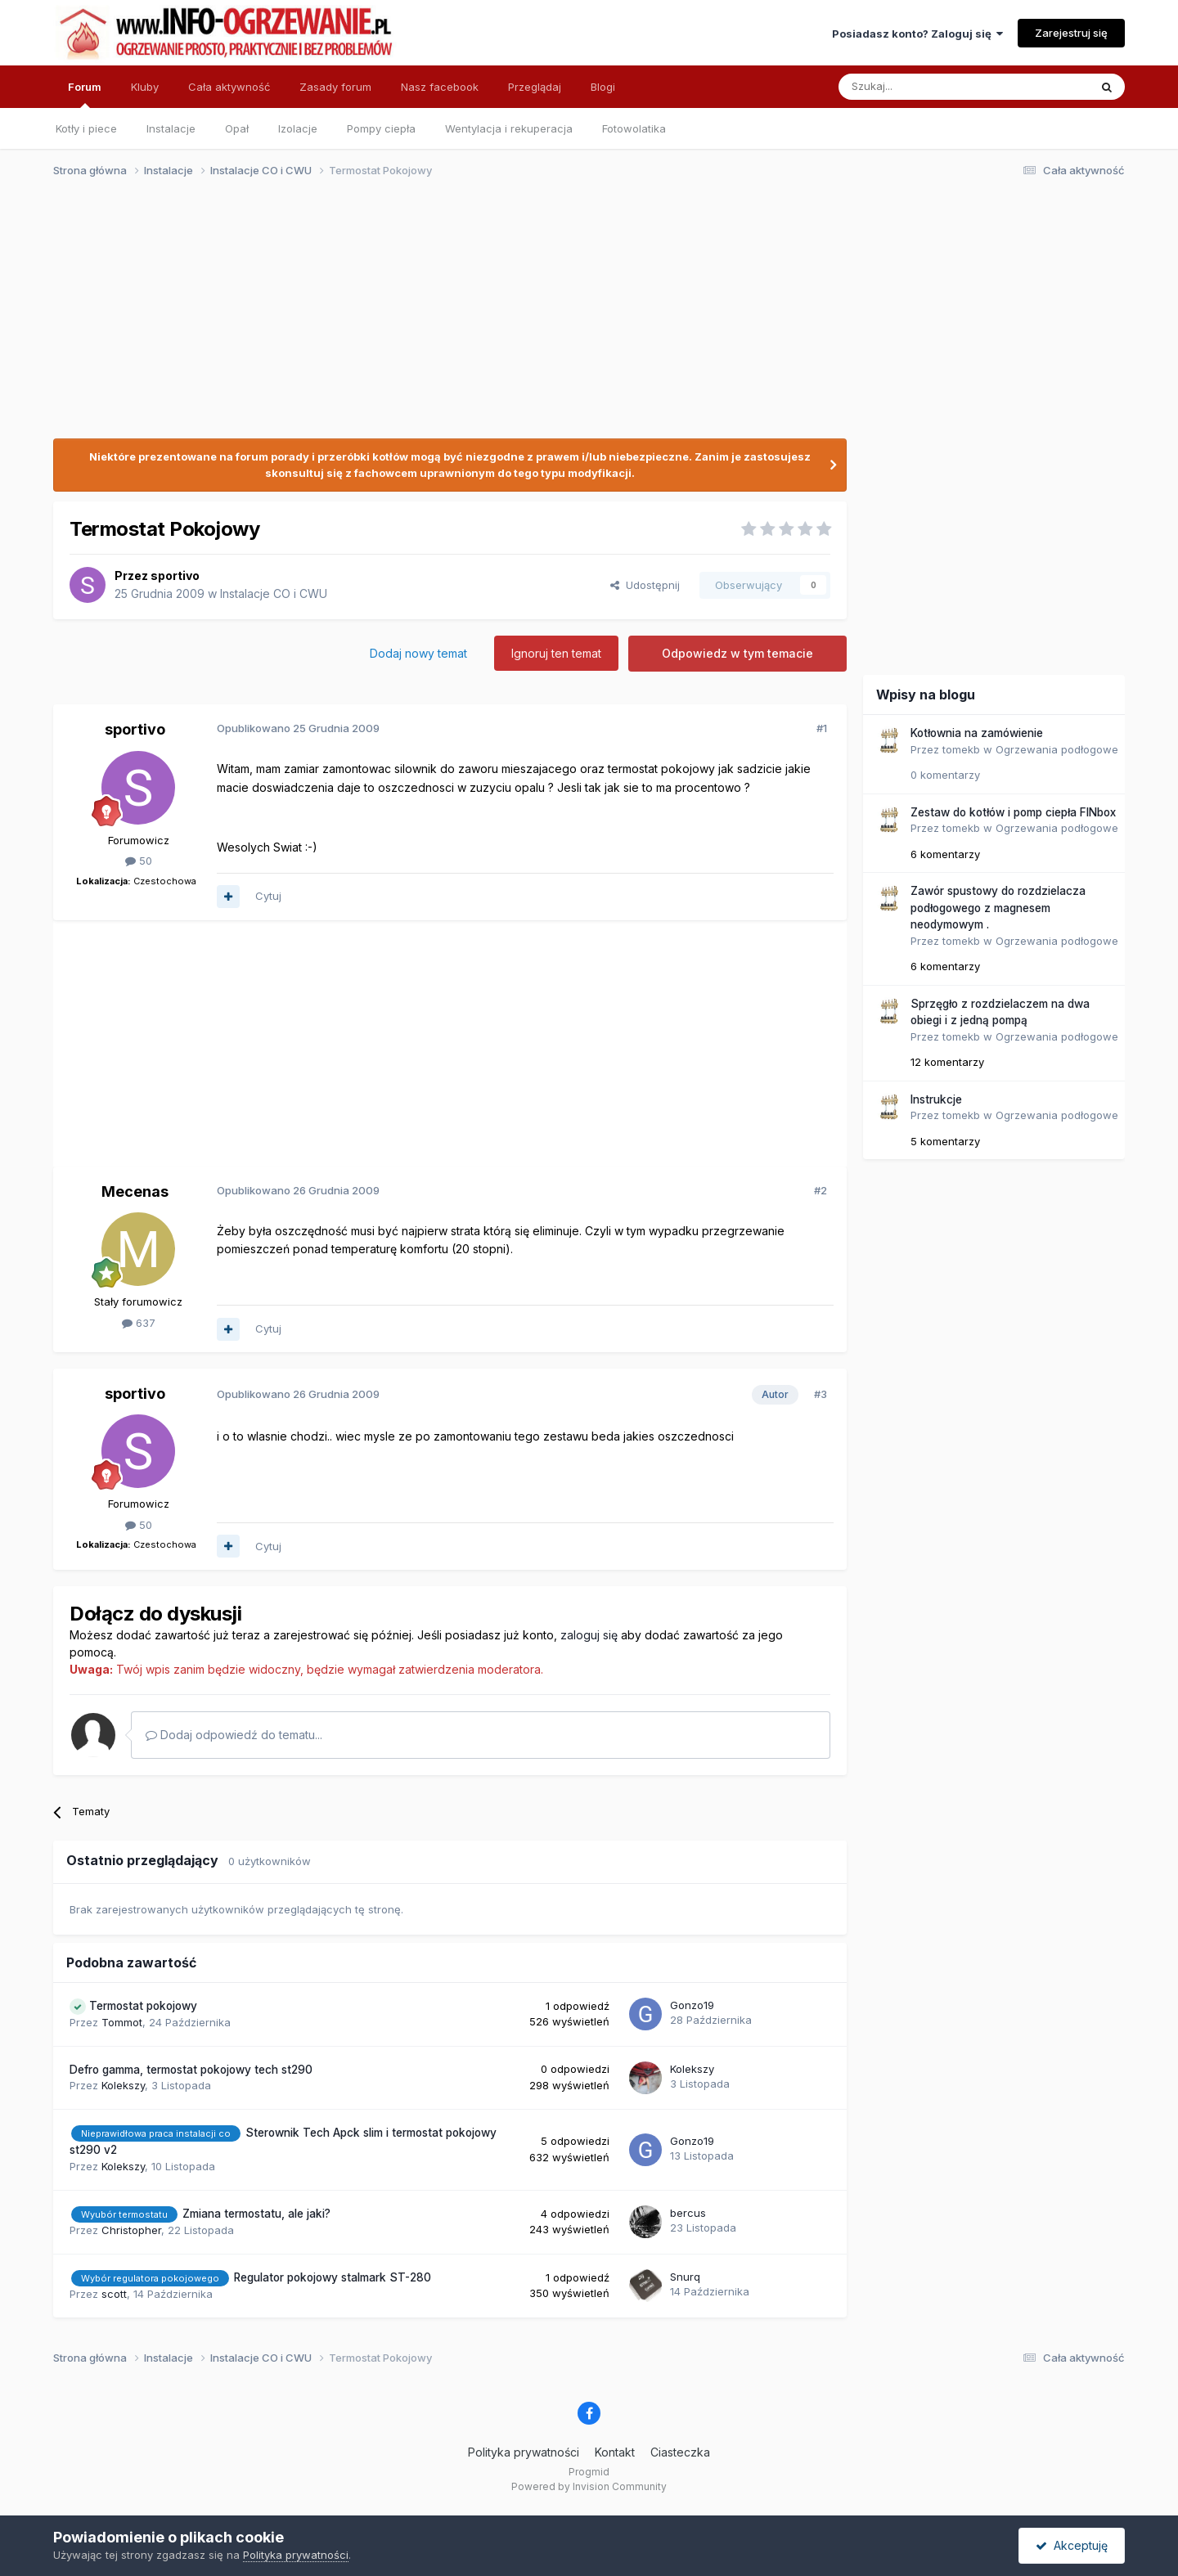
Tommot (121, 2022)
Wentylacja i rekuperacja (509, 128)
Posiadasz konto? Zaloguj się (917, 33)
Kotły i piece (86, 128)
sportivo (175, 575)
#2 (820, 1190)
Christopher (131, 2230)
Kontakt (615, 2452)
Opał (237, 128)
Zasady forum (335, 86)
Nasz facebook (440, 86)
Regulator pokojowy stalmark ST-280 (332, 2277)
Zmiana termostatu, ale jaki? (256, 2213)
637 (138, 1322)
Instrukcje (936, 1099)
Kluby (145, 86)
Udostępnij (645, 584)
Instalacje (171, 128)
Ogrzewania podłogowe (1057, 749)
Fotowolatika (634, 128)
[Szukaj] (923, 87)
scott (114, 2293)
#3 (820, 1393)
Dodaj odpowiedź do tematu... (234, 1735)
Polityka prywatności (523, 2452)
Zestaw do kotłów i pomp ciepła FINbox (1013, 812)
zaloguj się (589, 1635)
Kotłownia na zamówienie (976, 733)
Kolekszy (123, 2085)
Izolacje (297, 128)
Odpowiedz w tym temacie (737, 653)
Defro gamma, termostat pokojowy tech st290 (191, 2069)
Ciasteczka (680, 2452)
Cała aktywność (229, 86)
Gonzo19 (692, 2005)
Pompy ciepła (381, 128)
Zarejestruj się (1071, 32)
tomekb (961, 749)
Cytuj (268, 895)
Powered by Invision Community (589, 2486)
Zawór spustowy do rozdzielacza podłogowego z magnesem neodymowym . (998, 907)
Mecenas (135, 1191)
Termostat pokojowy (143, 2005)
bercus (688, 2212)
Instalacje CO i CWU (273, 593)
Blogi (603, 86)
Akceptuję (1072, 2545)
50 (138, 860)
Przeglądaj (534, 86)
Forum (84, 94)
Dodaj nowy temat (418, 653)
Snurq (685, 2276)
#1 (821, 728)
